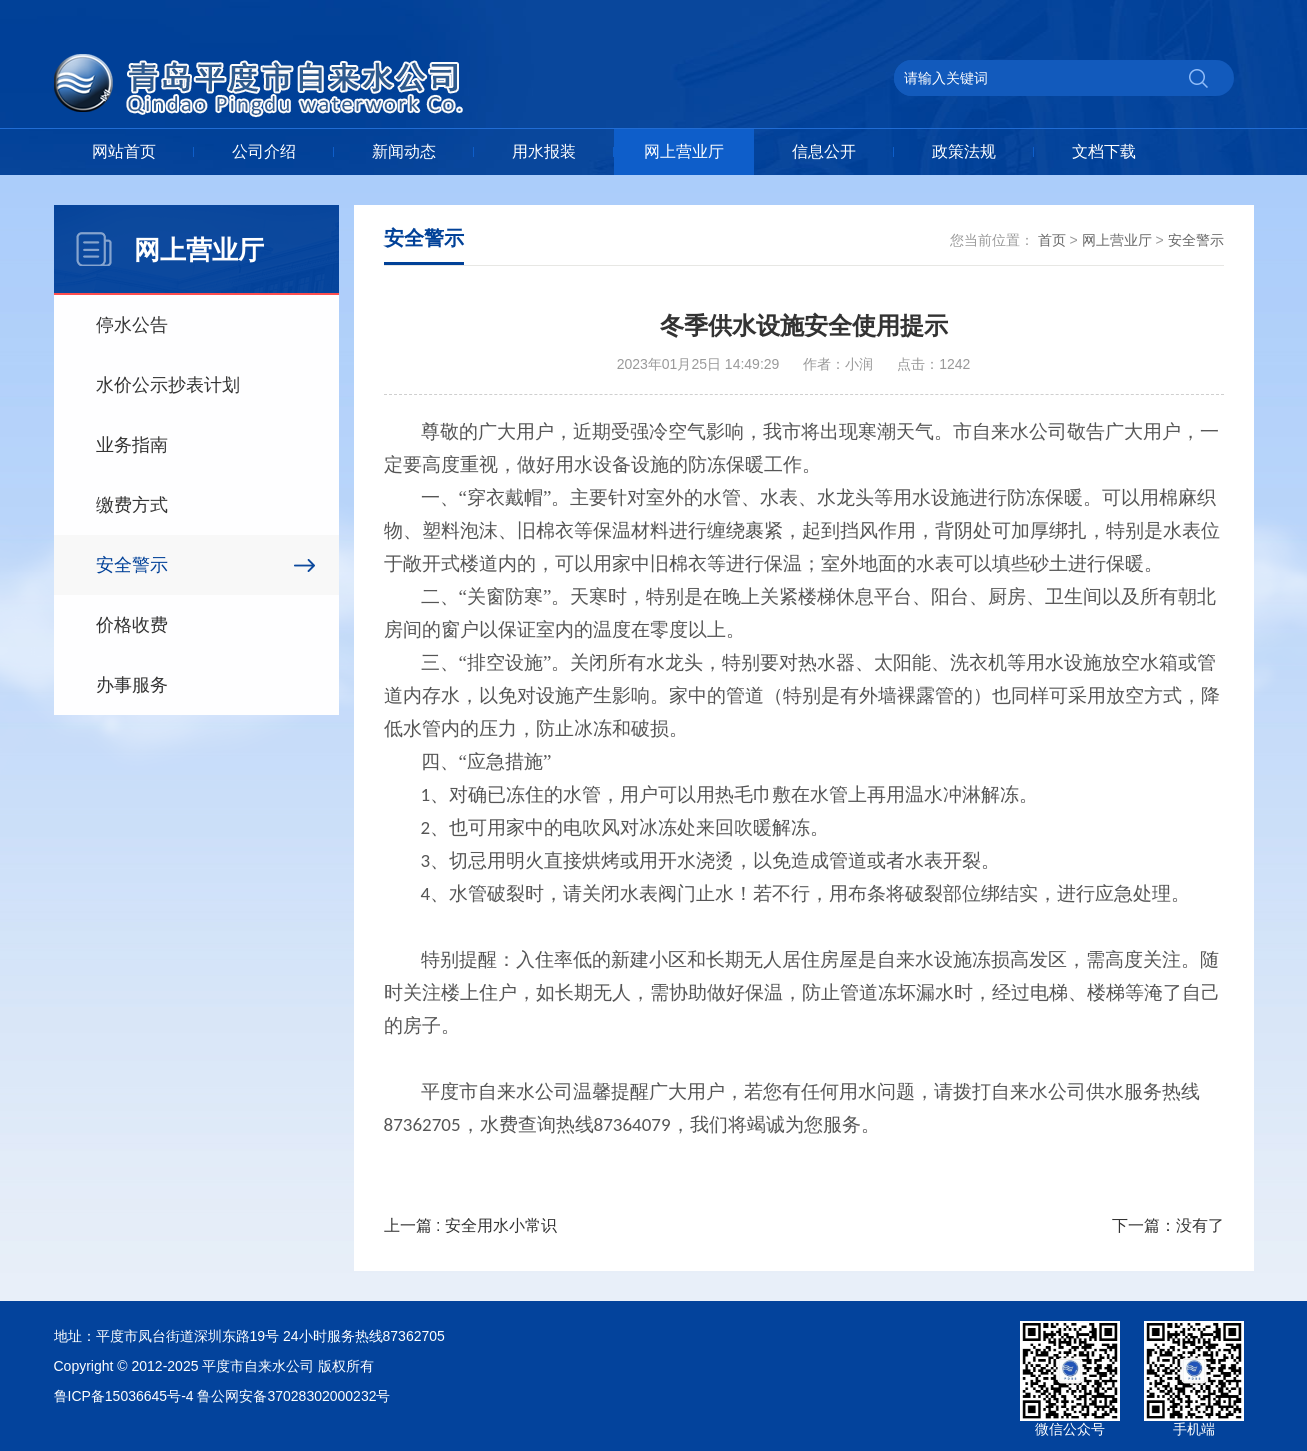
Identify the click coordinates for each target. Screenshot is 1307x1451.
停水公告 (132, 325)
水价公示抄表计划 (168, 385)
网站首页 (124, 151)
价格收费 (132, 625)
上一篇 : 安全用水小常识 (470, 1225)
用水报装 (544, 151)
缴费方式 (132, 505)
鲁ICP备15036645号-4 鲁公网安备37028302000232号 (222, 1396)
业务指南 (132, 445)
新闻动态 (404, 151)
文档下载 (1104, 151)
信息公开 (824, 151)
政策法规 (964, 151)
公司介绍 (264, 151)
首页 (1052, 240)
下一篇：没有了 (1168, 1225)
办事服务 (132, 685)
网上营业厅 (684, 151)
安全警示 (132, 565)
